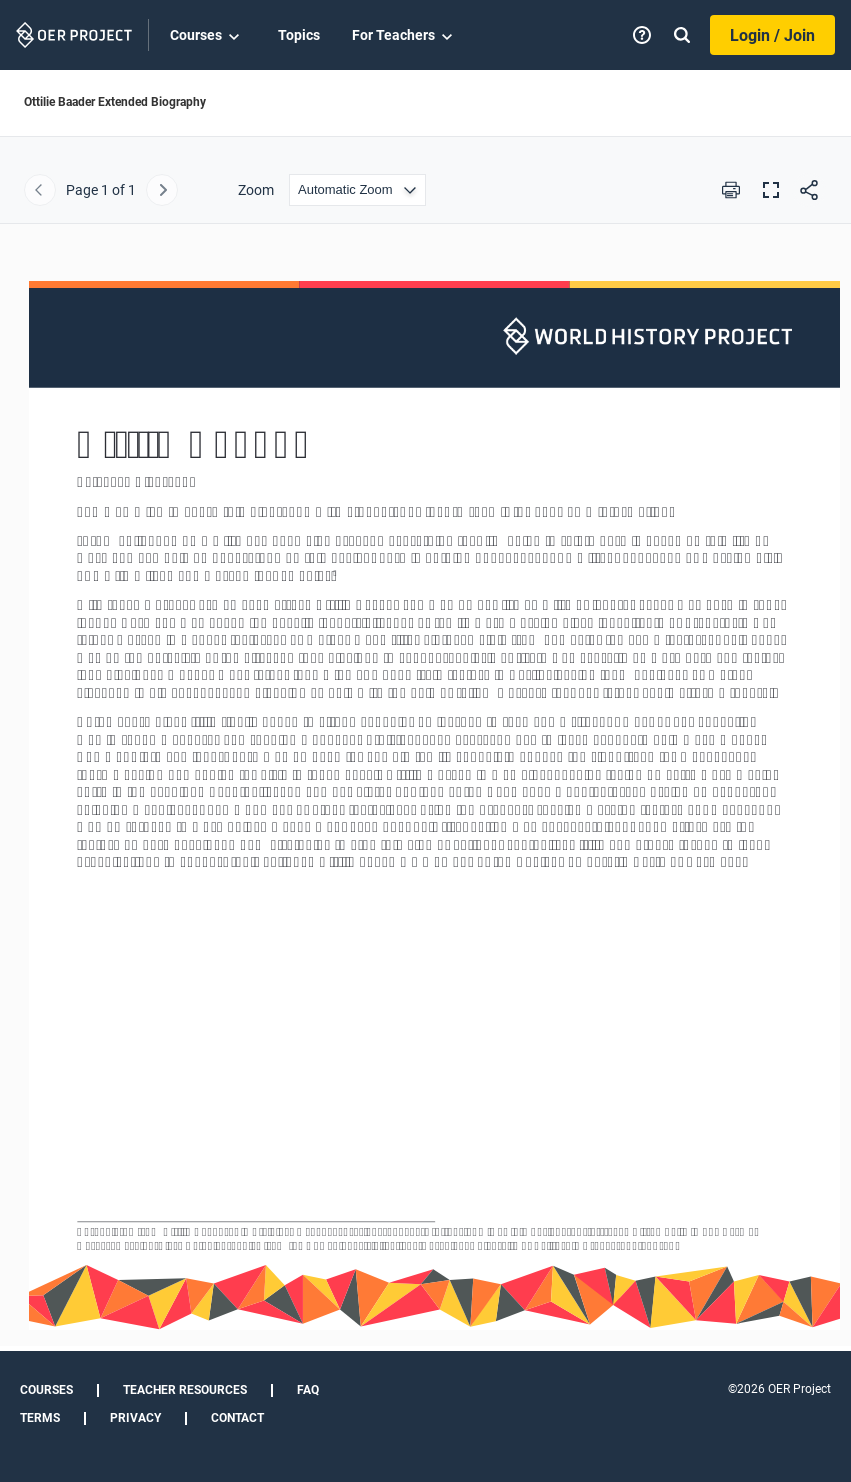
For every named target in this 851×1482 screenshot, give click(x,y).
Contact (237, 1418)
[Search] (682, 35)
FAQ (308, 1390)
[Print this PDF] (731, 190)
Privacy (135, 1418)
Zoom (256, 190)
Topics (299, 35)
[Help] (642, 35)
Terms (40, 1418)
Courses (208, 36)
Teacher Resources (185, 1390)
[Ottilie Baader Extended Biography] (425, 796)
